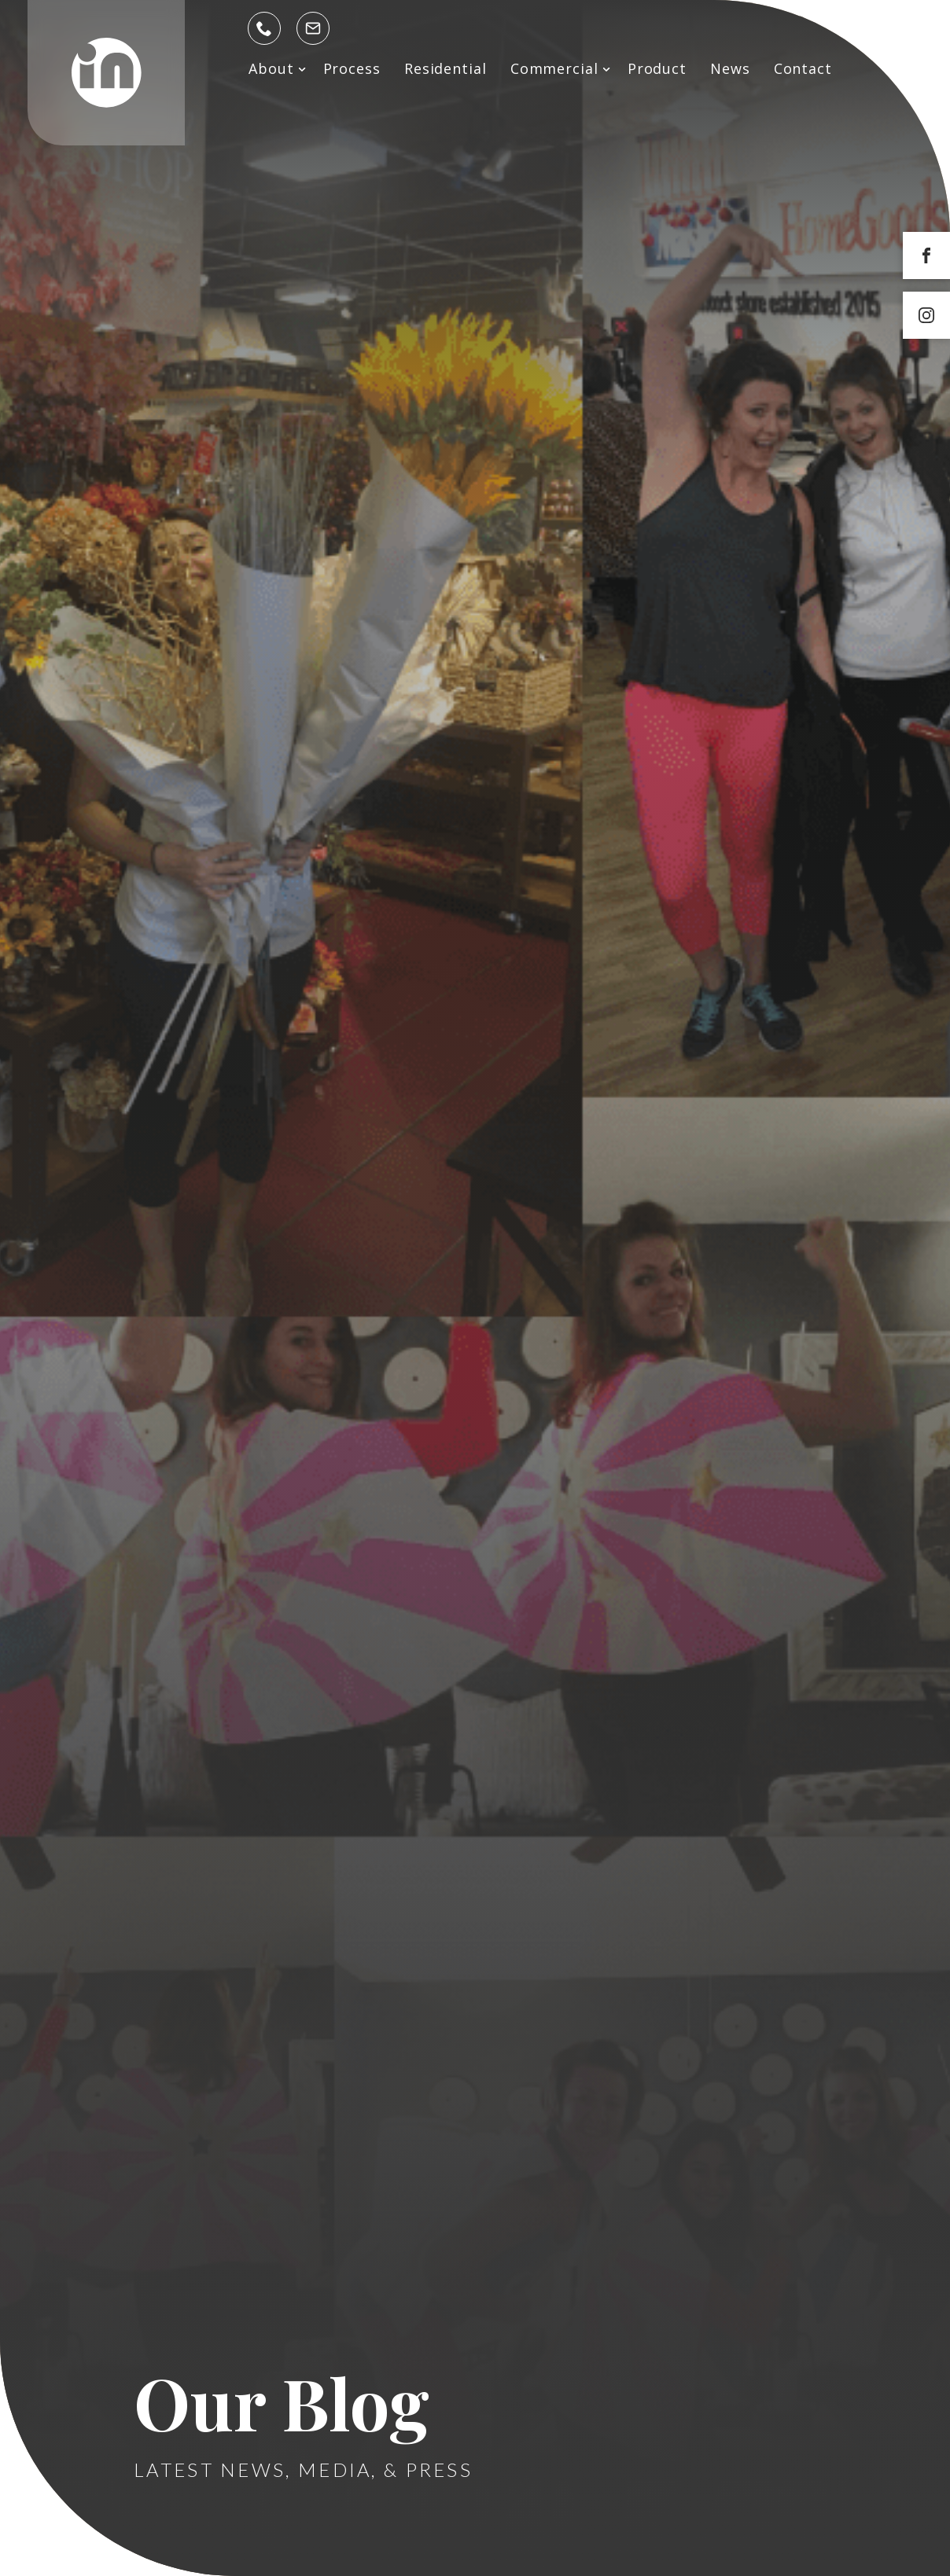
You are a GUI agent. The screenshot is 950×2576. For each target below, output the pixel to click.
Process (352, 68)
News (730, 68)
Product (657, 68)
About (271, 68)
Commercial (554, 68)
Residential (445, 68)
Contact (803, 68)
